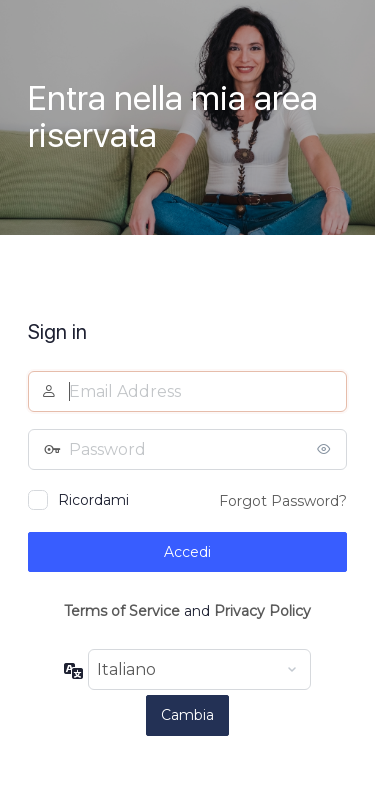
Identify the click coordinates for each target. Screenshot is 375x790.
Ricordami (93, 500)
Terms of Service (122, 611)
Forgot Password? (283, 501)
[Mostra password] (327, 449)
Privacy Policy (262, 611)
